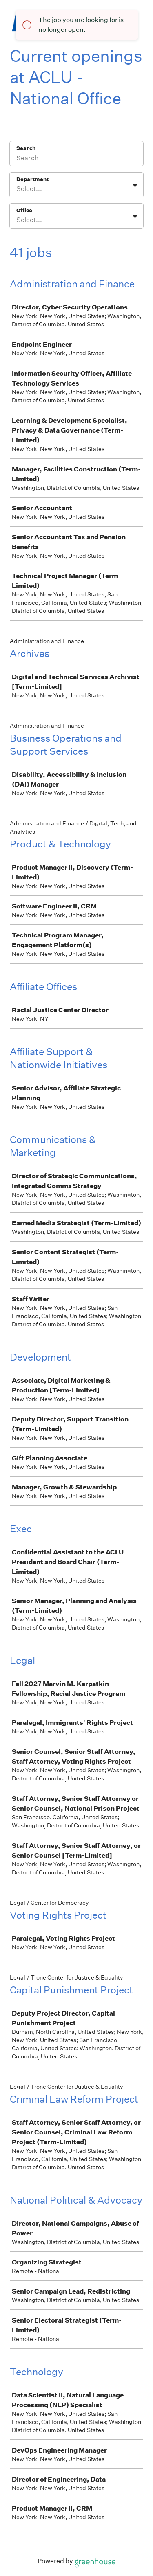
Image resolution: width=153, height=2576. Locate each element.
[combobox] (17, 188)
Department (32, 179)
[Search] (76, 159)
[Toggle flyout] (135, 186)
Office (24, 210)
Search (25, 148)
